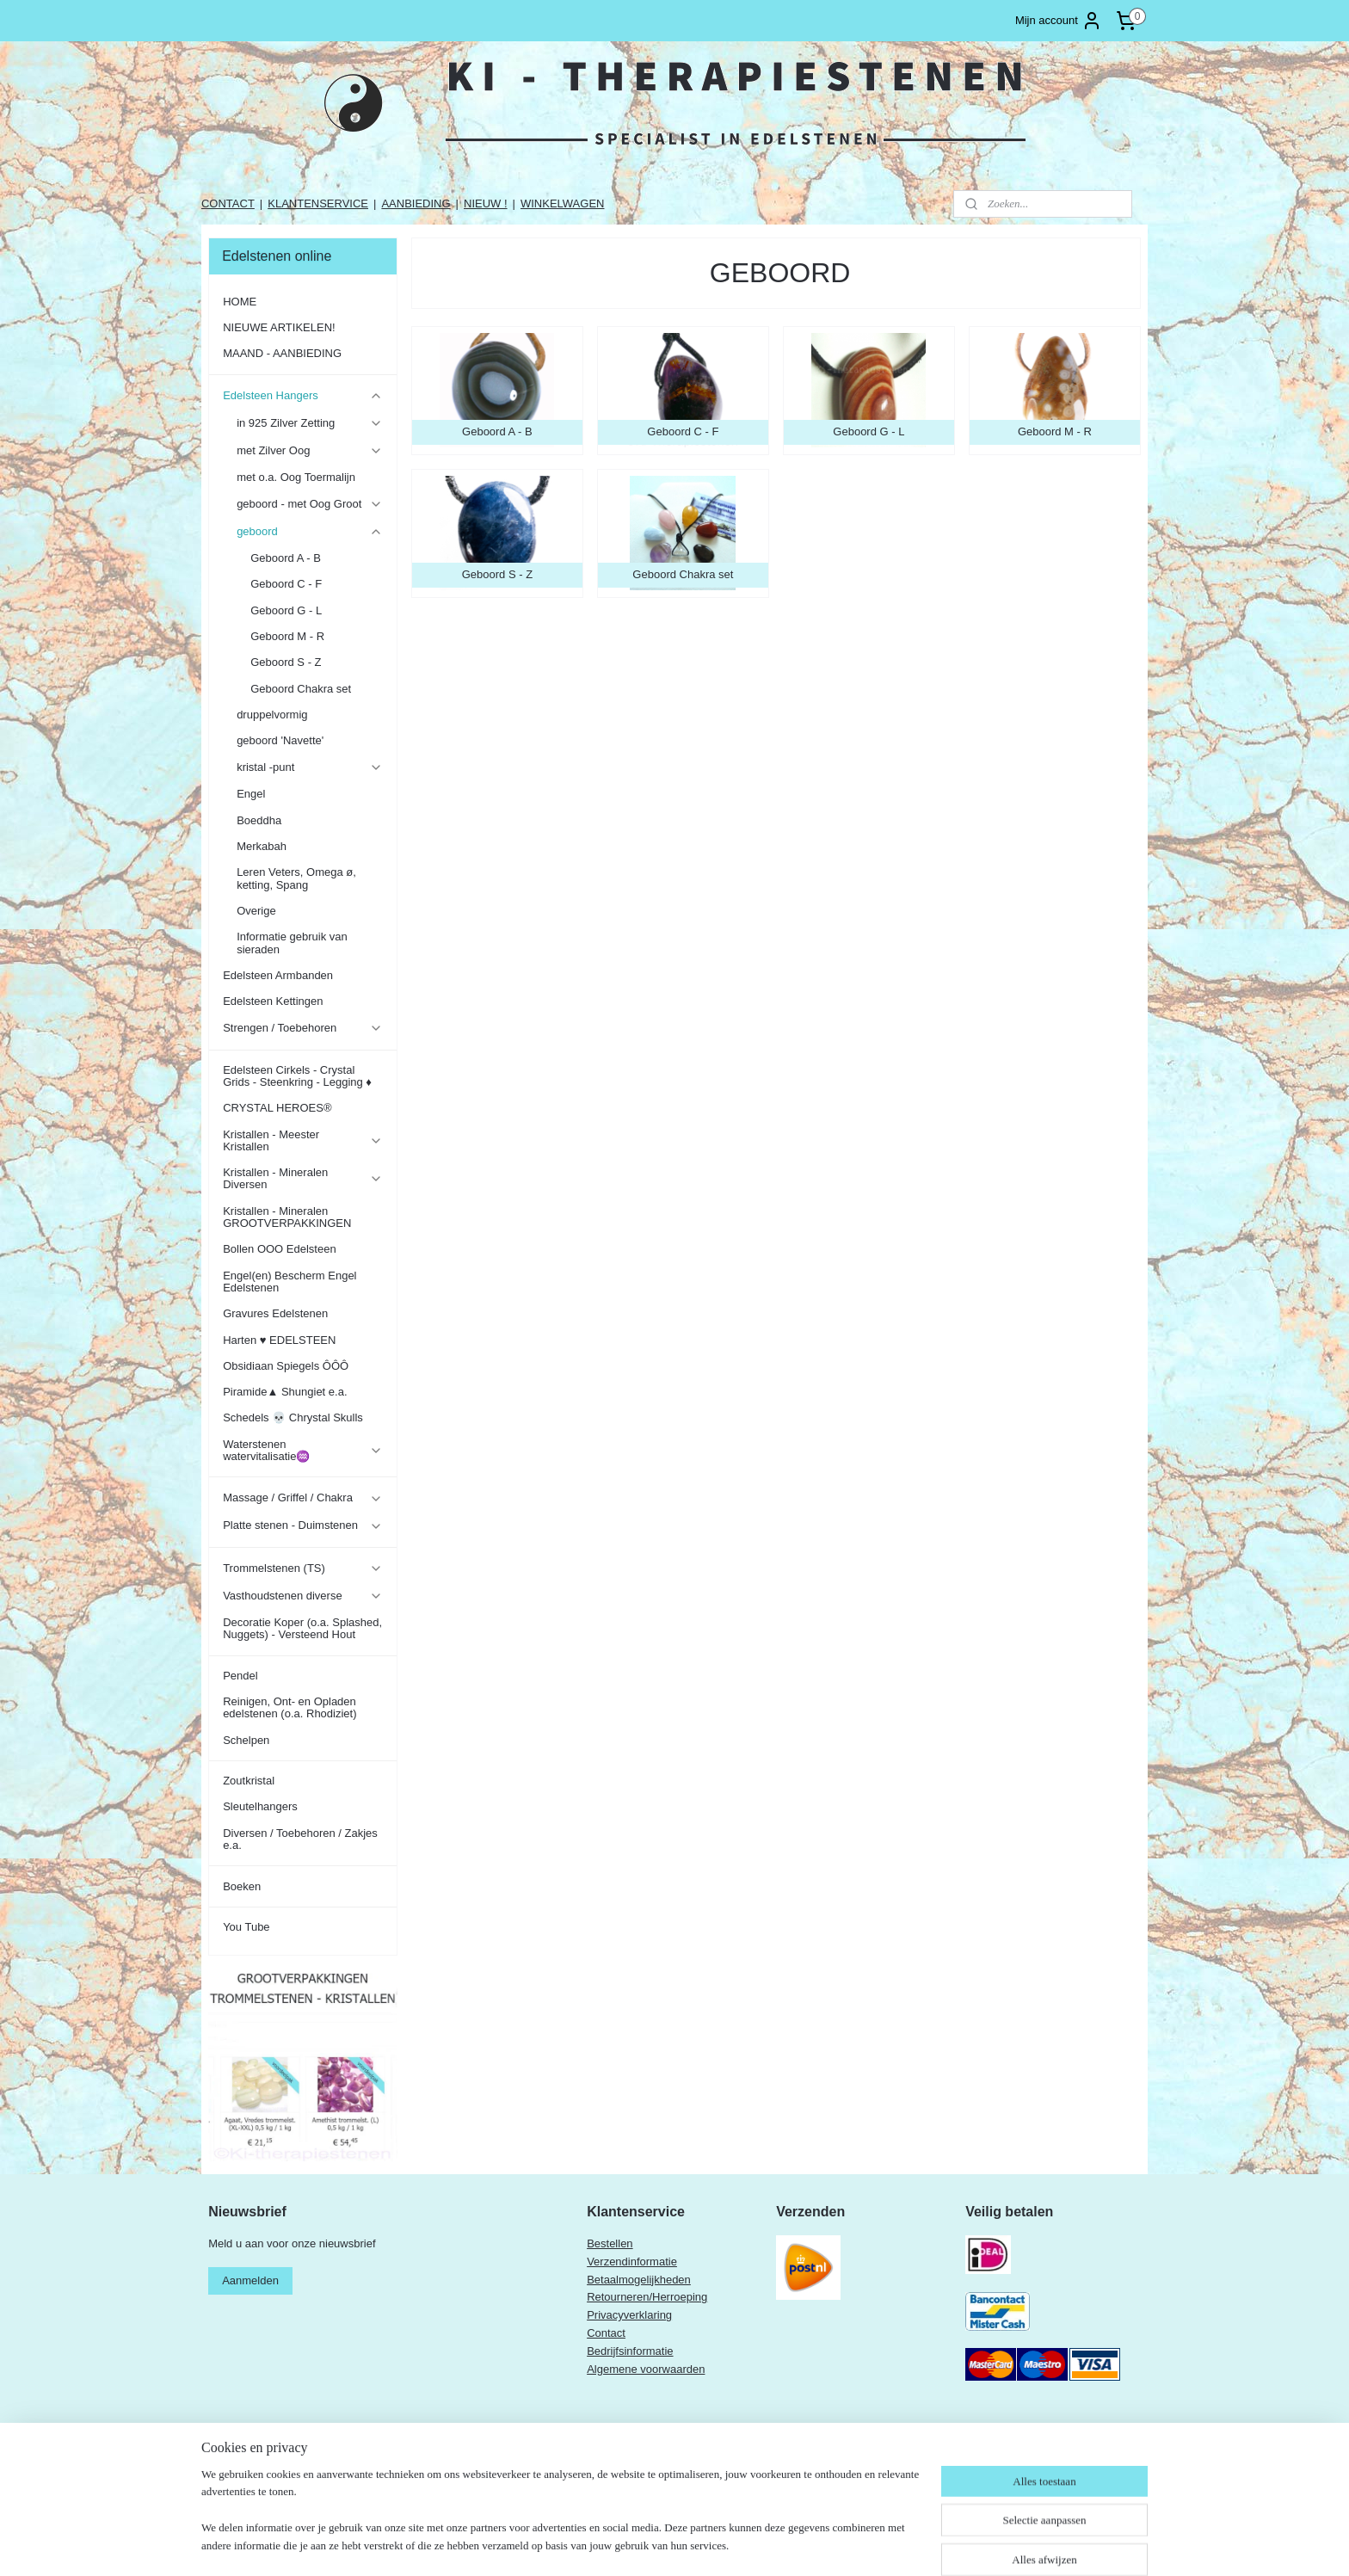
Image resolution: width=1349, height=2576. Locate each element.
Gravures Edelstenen (275, 1313)
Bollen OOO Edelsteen (279, 1248)
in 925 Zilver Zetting (309, 423)
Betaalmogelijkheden (639, 2279)
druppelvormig (272, 714)
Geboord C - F (286, 583)
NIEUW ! (486, 203)
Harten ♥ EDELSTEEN (279, 1340)
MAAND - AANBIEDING (282, 353)
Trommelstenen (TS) (302, 1568)
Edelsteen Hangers (302, 396)
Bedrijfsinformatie (630, 2351)
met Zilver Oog (309, 451)
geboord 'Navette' (280, 740)
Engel (251, 793)
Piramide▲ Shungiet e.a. (285, 1391)
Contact (606, 2332)
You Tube (246, 1926)
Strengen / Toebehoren (302, 1028)
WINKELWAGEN (563, 203)
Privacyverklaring (629, 2314)
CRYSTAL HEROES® (277, 1107)
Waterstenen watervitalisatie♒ (302, 1450)
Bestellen (609, 2243)
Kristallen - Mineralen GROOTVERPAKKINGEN (287, 1217)
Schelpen (246, 1740)
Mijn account (1058, 20)
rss (700, 2544)
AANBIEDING (415, 203)
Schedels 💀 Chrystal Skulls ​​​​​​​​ (294, 1417)
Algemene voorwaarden (646, 2369)
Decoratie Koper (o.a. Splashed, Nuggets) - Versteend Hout (302, 1628)
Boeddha (259, 820)
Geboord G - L (286, 610)
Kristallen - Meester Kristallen (302, 1140)
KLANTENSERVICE (318, 203)
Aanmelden (250, 2280)
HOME (239, 301)
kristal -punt (309, 767)
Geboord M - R (287, 636)
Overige (256, 910)
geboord (309, 532)
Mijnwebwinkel (890, 2544)
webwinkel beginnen (757, 2544)
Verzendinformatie (632, 2261)
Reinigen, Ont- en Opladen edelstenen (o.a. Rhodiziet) (289, 1707)
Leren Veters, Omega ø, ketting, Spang (296, 878)
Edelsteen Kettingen (273, 1001)
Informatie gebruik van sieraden (292, 942)
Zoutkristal (248, 1780)
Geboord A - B (285, 558)
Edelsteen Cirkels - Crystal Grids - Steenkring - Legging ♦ (297, 1075)
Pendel (240, 1675)
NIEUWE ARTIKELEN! (279, 327)
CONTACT (228, 203)
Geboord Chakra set (300, 688)
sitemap (670, 2544)
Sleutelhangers (260, 1806)
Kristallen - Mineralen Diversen (302, 1178)
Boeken (242, 1886)
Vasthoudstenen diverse (302, 1596)
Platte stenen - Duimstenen (302, 1525)
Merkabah (261, 846)
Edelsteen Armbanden (278, 975)
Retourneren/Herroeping (647, 2296)
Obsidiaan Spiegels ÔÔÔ (285, 1365)
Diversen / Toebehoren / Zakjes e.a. (300, 1839)
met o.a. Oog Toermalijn (296, 477)
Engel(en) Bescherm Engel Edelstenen (289, 1281)
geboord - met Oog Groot (309, 504)
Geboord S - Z (285, 662)
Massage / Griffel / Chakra (302, 1498)
